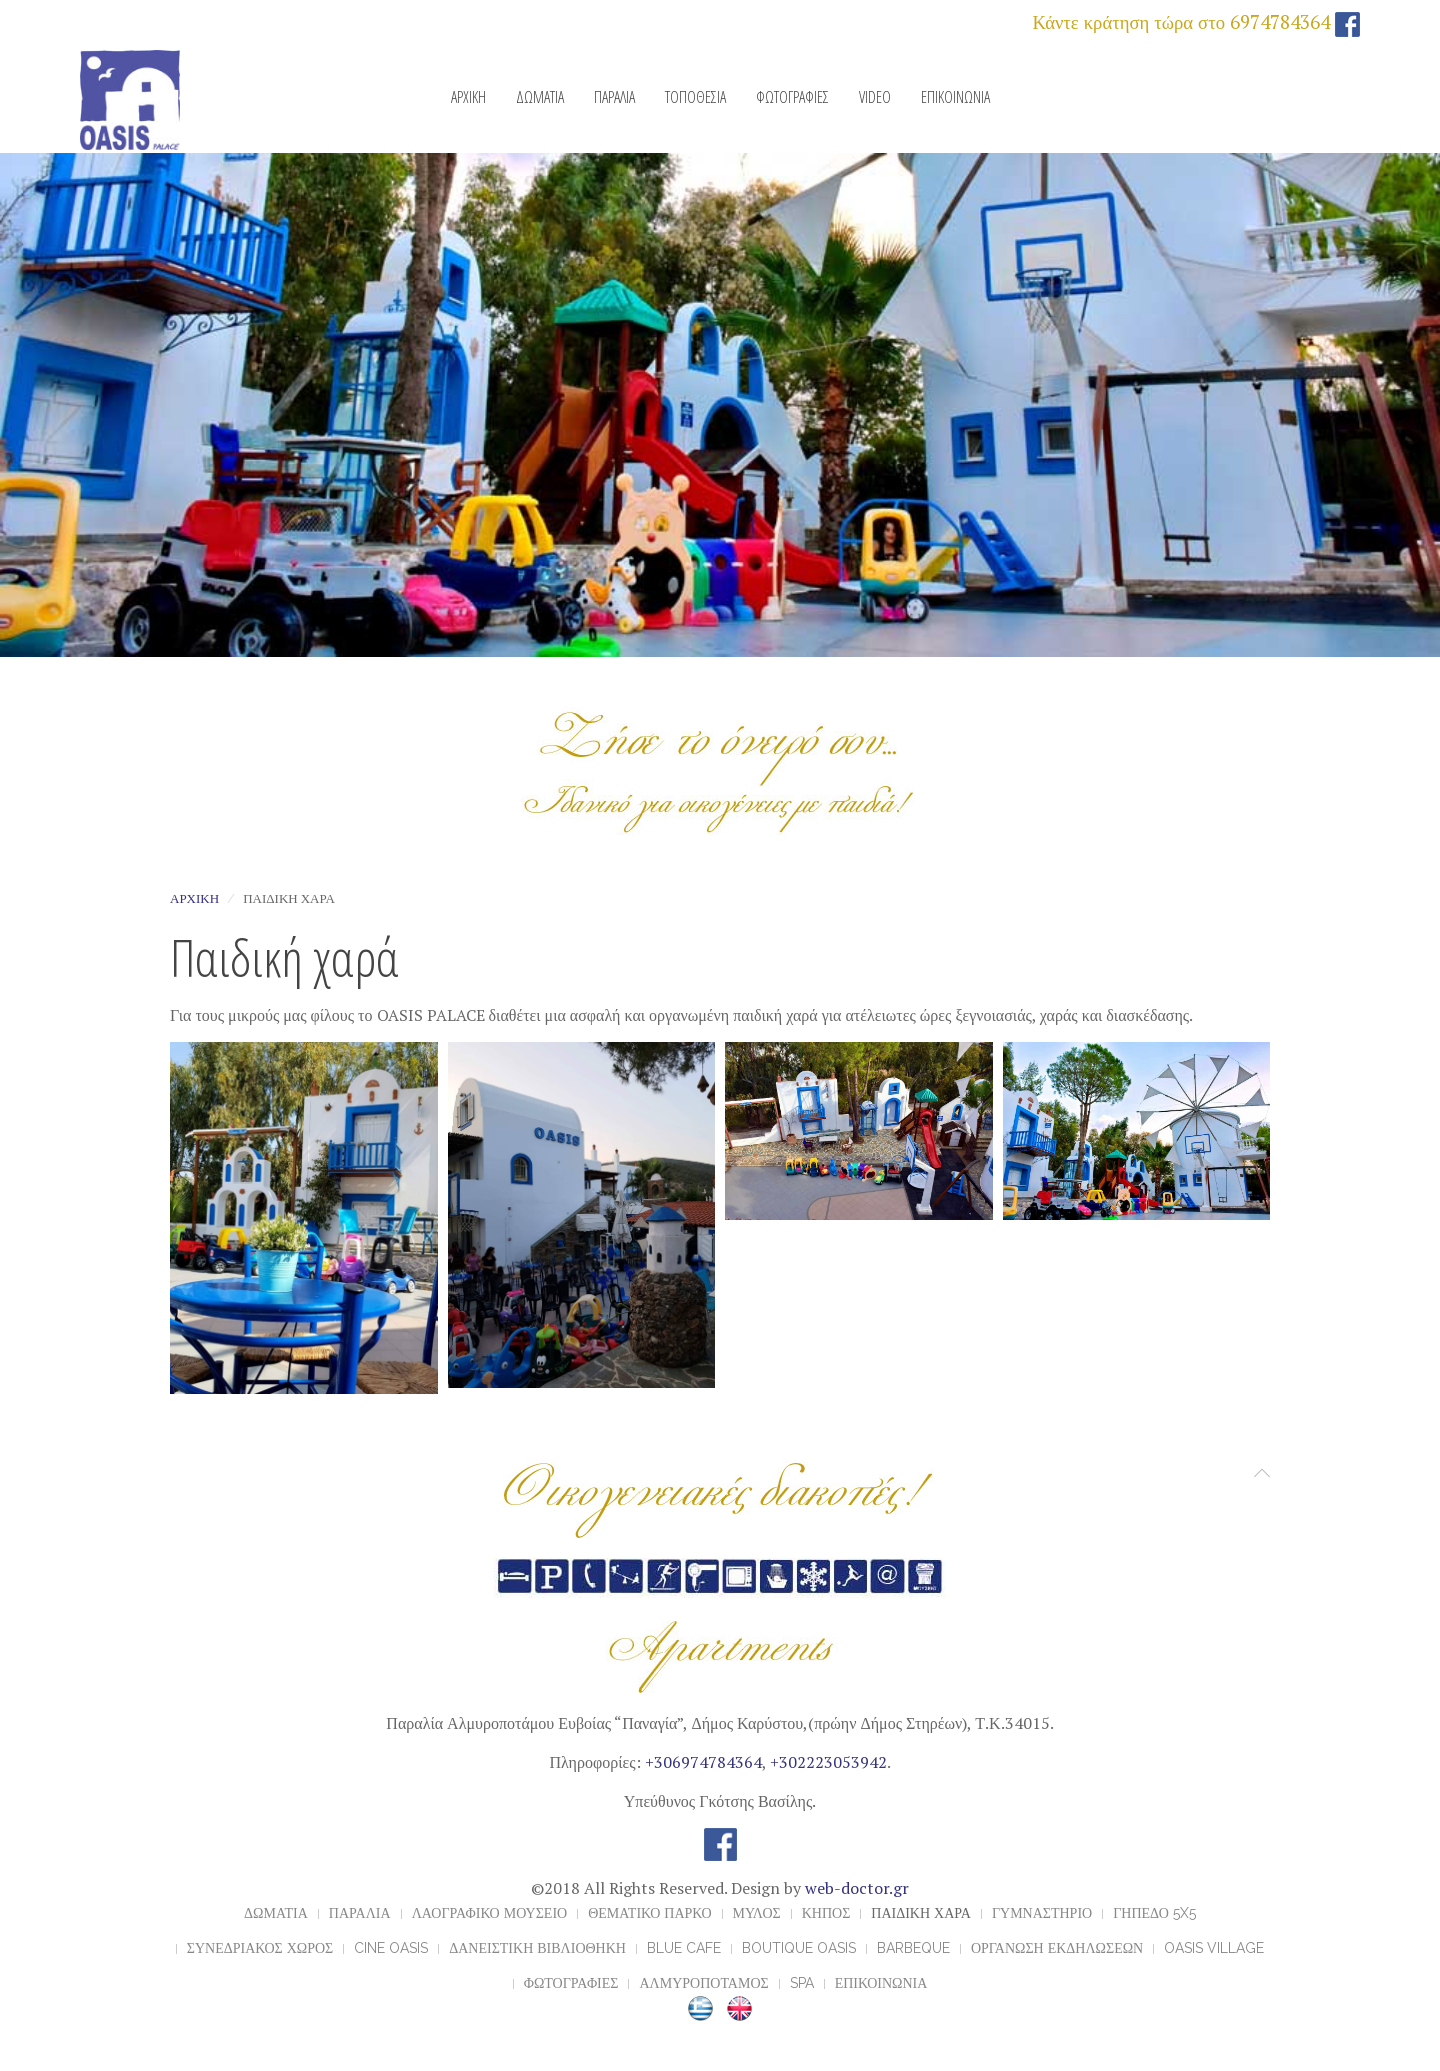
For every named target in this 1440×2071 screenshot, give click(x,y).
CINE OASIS (391, 1948)
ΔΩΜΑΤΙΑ (540, 97)
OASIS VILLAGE (1214, 1948)
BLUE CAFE (684, 1948)
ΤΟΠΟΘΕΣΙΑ (695, 97)
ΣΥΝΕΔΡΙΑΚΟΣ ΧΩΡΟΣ (260, 1948)
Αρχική (194, 898)
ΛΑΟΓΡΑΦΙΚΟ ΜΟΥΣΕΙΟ (490, 1913)
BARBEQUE (913, 1948)
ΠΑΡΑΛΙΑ (614, 97)
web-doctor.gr (857, 1888)
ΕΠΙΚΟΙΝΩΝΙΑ (955, 97)
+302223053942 (828, 1762)
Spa (802, 1983)
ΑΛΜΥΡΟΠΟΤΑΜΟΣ (703, 1983)
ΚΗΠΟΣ (826, 1913)
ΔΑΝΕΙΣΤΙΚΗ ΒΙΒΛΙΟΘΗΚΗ (537, 1948)
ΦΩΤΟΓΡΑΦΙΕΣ (792, 97)
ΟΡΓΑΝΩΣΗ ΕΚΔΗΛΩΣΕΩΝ (1057, 1948)
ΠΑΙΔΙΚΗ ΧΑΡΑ (921, 1913)
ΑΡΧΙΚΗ (468, 97)
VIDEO (875, 97)
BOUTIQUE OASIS (799, 1948)
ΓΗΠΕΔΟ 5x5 (1154, 1913)
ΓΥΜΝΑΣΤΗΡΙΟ (1042, 1913)
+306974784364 (703, 1762)
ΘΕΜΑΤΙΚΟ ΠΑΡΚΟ (649, 1913)
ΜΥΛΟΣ (757, 1913)
